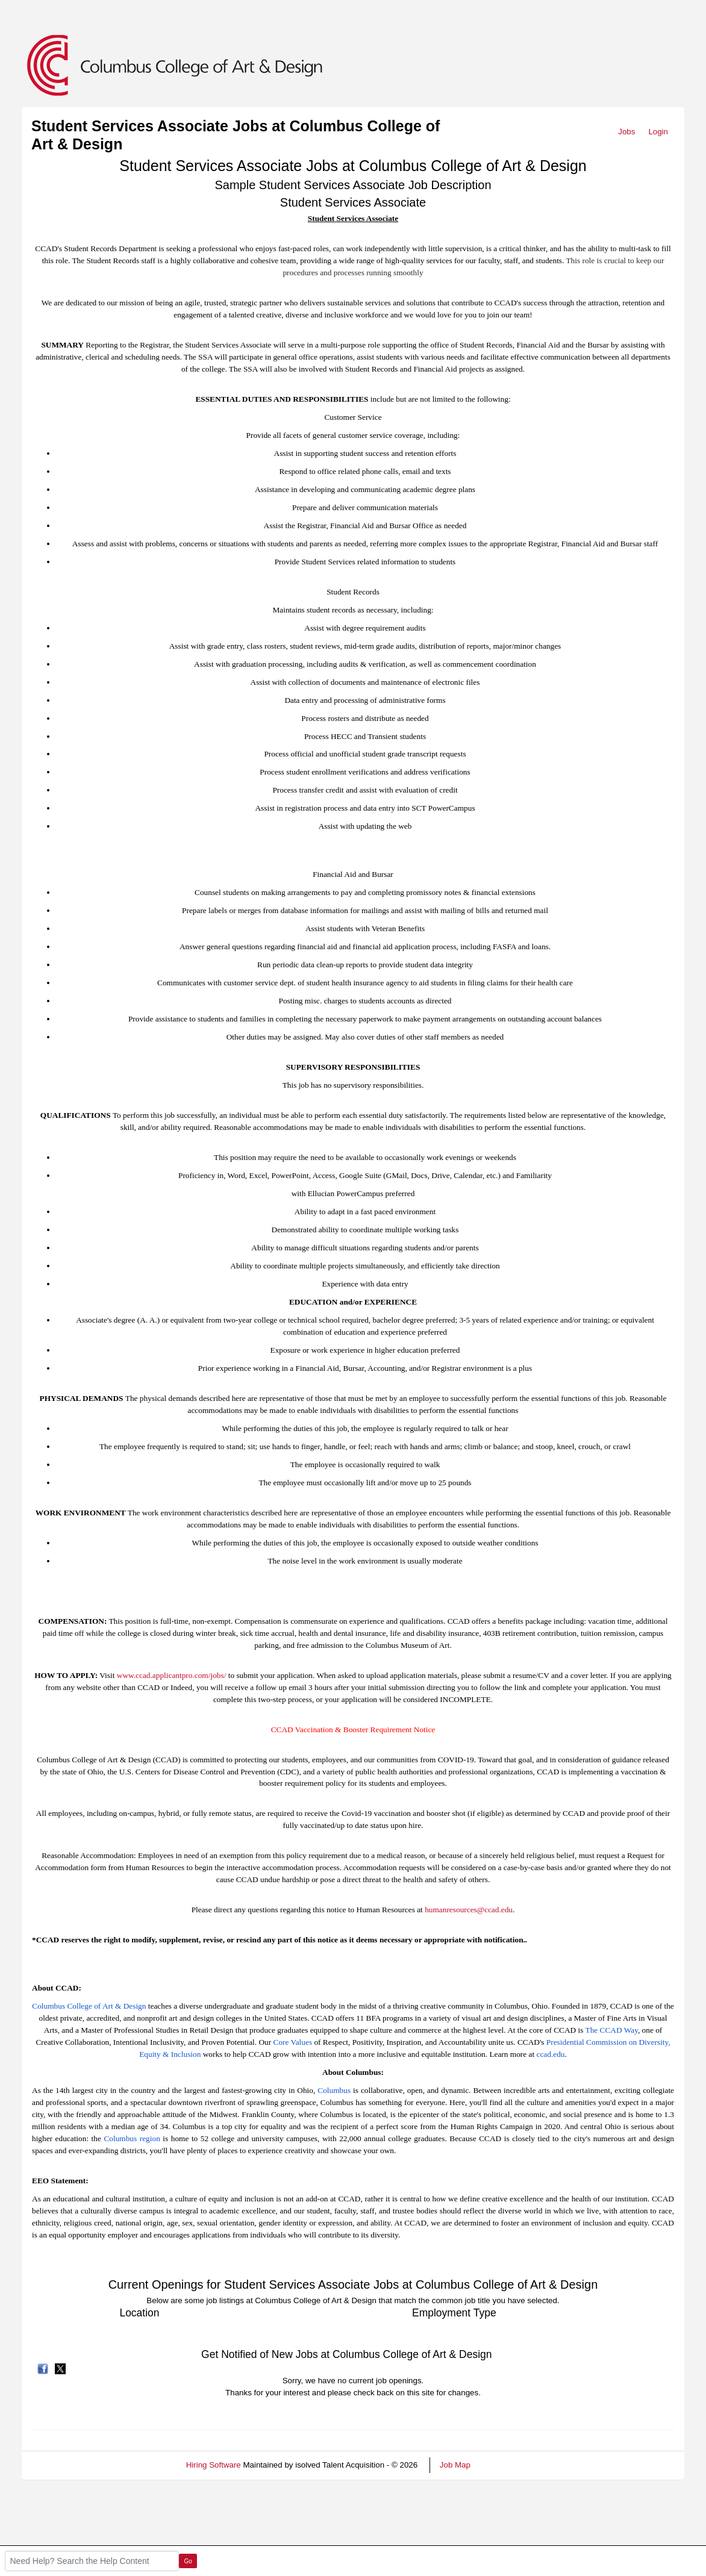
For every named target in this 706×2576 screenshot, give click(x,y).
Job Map (455, 2464)
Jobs (626, 131)
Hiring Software (213, 2464)
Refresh (506, 2464)
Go (188, 2561)
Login (658, 131)
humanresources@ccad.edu (469, 1909)
